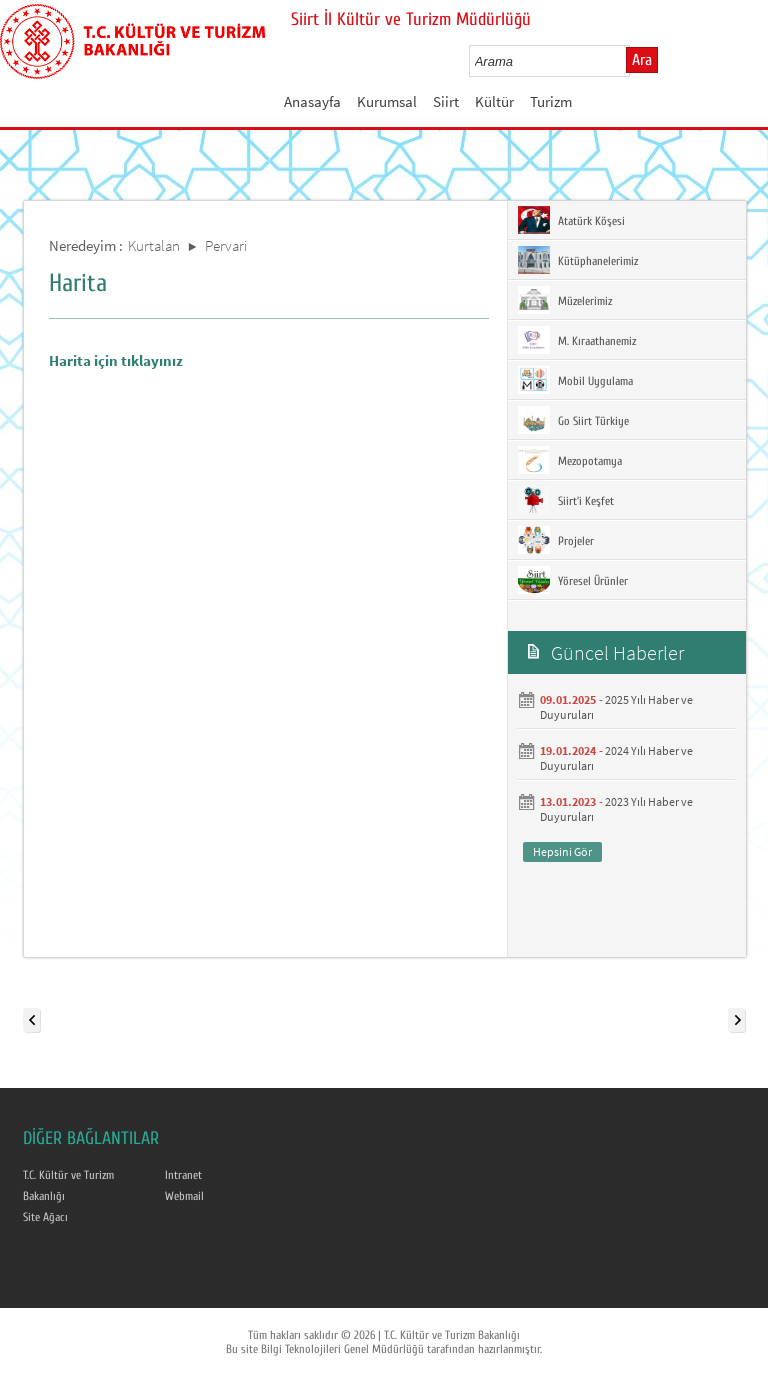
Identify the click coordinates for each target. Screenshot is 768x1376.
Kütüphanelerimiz (578, 260)
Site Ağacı (45, 1217)
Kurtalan (154, 245)
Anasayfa (312, 101)
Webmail (184, 1196)
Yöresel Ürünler (573, 580)
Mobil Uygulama (575, 380)
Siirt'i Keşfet (566, 500)
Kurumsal (387, 101)
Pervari (226, 245)
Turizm (551, 101)
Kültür (494, 101)
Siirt (446, 101)
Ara (642, 60)
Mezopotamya (570, 460)
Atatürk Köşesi (571, 220)
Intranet (183, 1175)
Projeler (556, 540)
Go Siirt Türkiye (573, 420)
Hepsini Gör (562, 851)
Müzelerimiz (565, 300)
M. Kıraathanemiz (577, 340)
